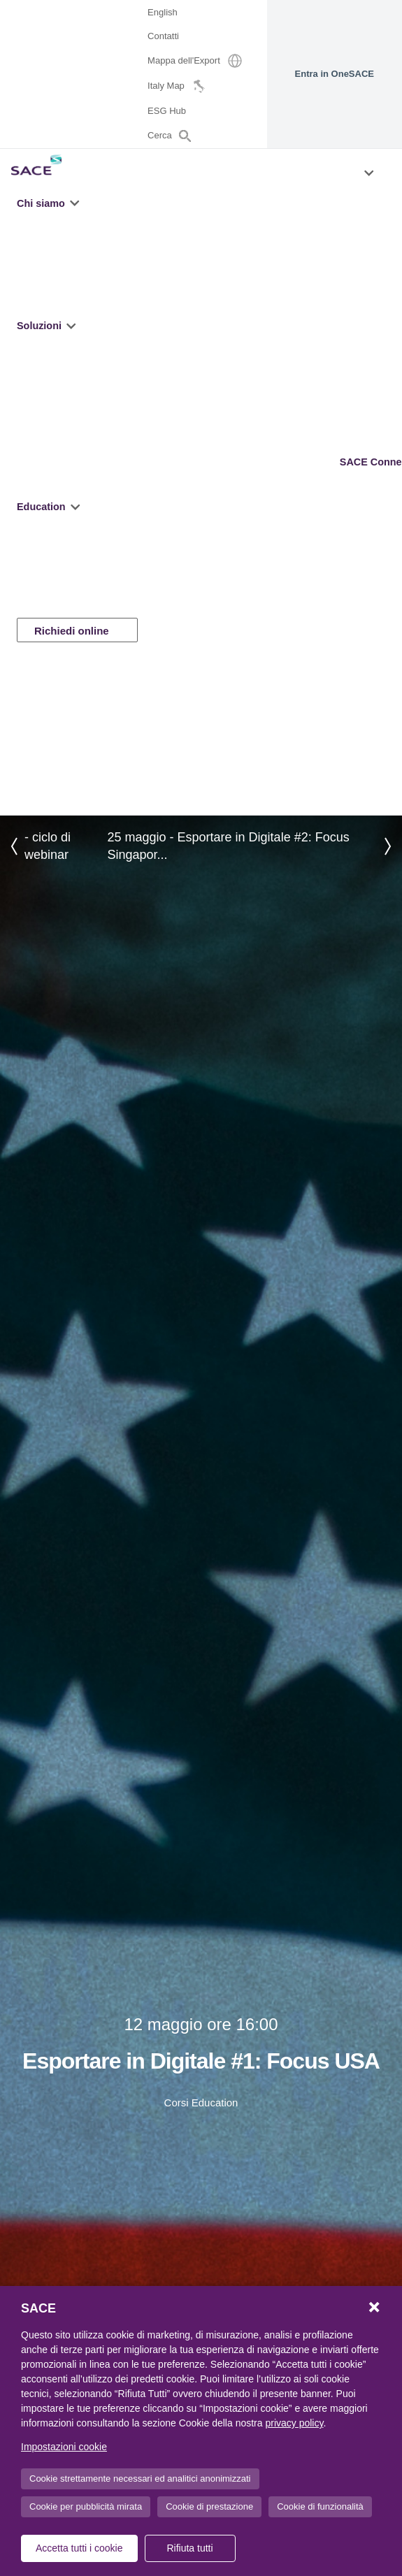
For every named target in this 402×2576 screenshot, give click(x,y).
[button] (76, 203)
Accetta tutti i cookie (79, 2548)
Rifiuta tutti (189, 2548)
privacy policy (294, 2423)
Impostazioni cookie (64, 2446)
